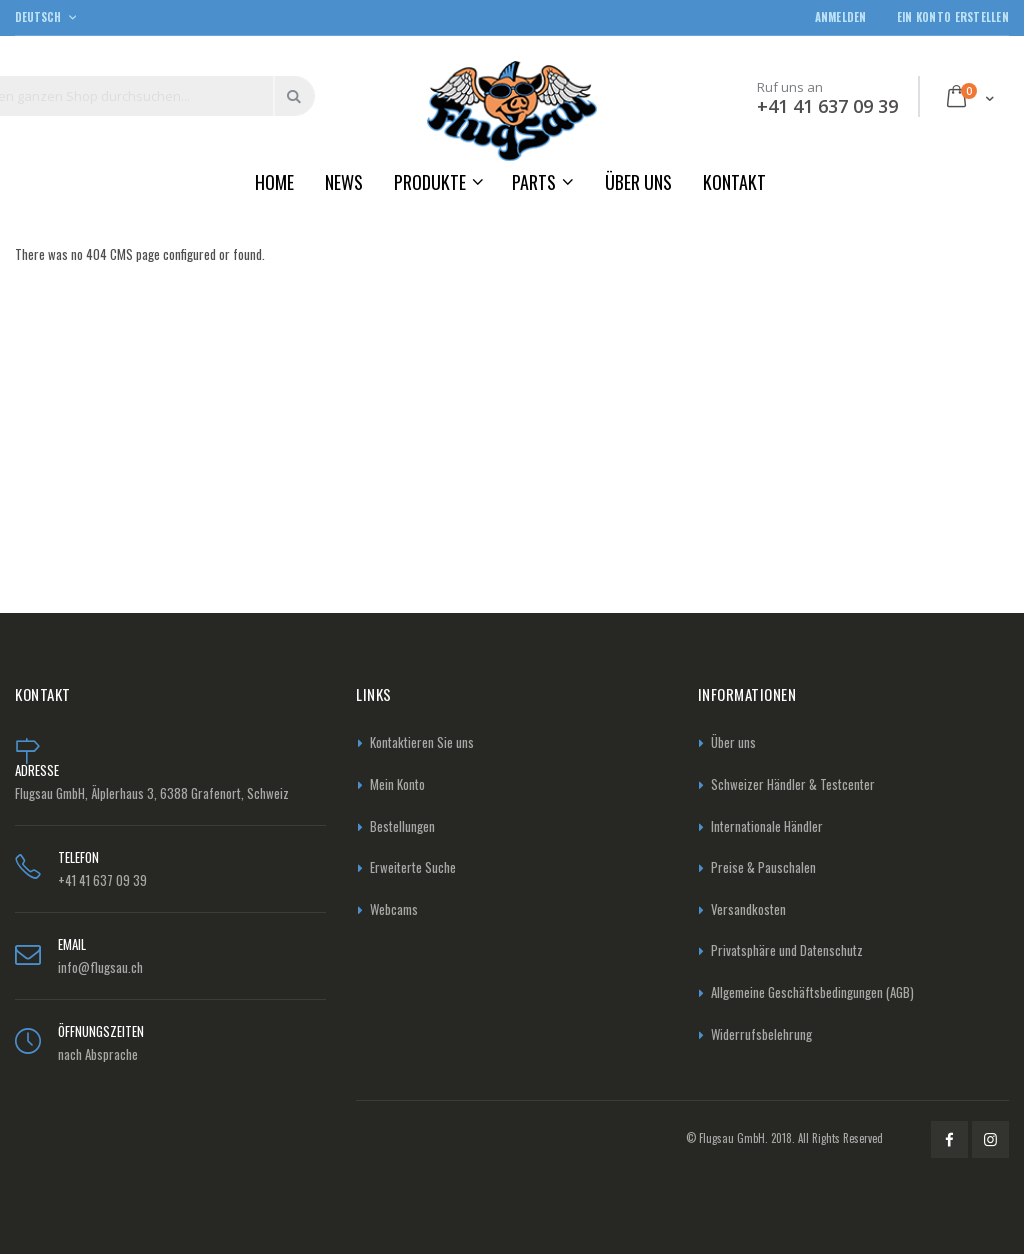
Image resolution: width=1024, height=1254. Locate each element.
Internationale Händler (767, 826)
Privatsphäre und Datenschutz (787, 950)
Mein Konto (397, 784)
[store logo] (512, 110)
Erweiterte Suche (413, 867)
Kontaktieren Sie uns (422, 742)
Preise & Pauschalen (763, 867)
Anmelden (841, 17)
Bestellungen (402, 826)
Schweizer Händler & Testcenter (793, 784)
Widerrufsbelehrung (761, 1034)
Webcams (394, 909)
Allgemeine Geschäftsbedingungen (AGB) (812, 992)
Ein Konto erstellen (953, 17)
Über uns (733, 742)
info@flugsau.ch (100, 967)
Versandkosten (748, 909)
